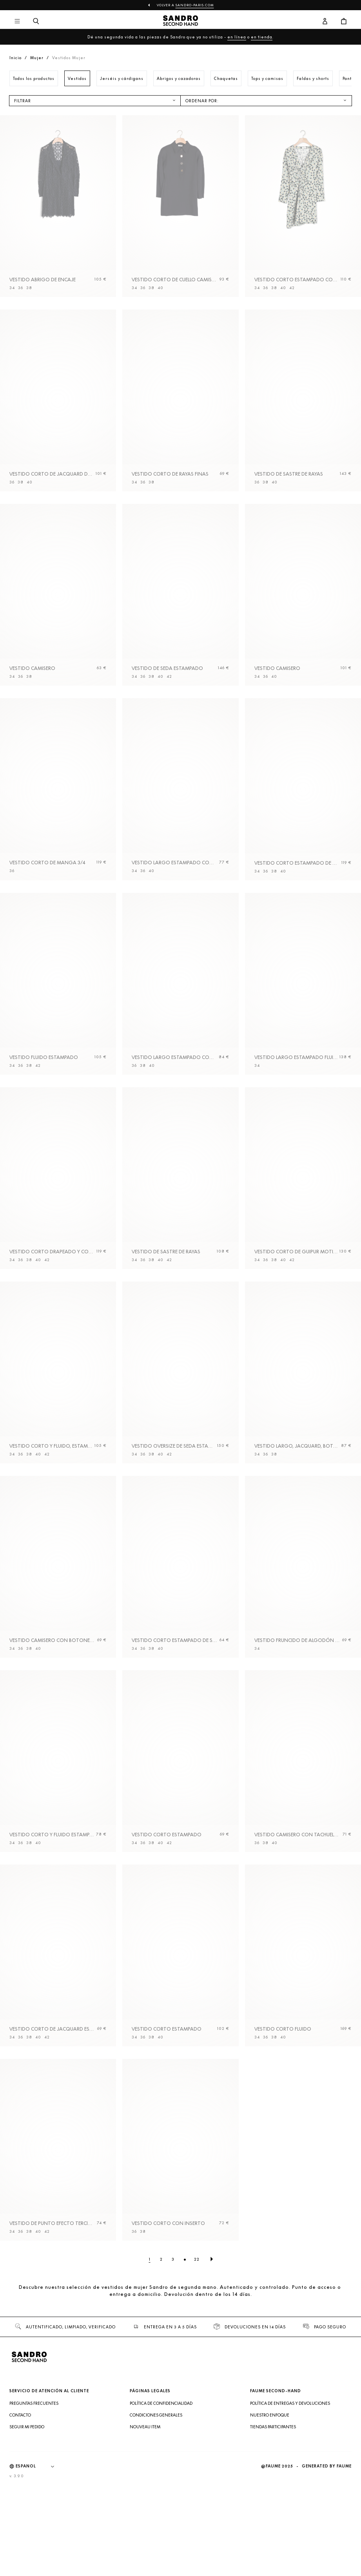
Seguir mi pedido (26, 2543)
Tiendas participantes (273, 2543)
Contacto (20, 2531)
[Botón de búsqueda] (36, 21)
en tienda (261, 36)
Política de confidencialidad (161, 2519)
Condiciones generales (156, 2531)
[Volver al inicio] (180, 21)
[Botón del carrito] (344, 21)
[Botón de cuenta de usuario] (325, 21)
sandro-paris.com (195, 5)
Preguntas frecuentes (33, 2519)
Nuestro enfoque (269, 2531)
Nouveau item (145, 2543)
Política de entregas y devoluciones (290, 2519)
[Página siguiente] (212, 2375)
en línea (236, 36)
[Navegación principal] (17, 21)
